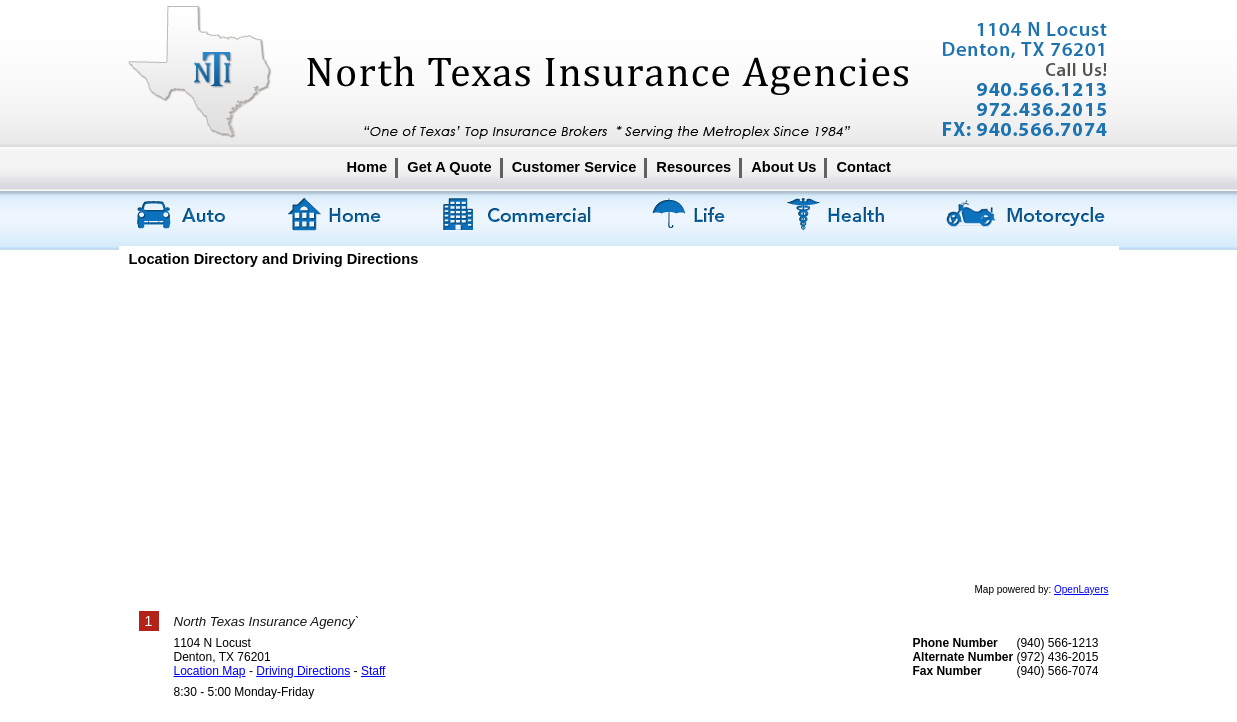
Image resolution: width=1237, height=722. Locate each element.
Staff (373, 671)
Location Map (210, 671)
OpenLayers (1081, 589)
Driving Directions (303, 671)
